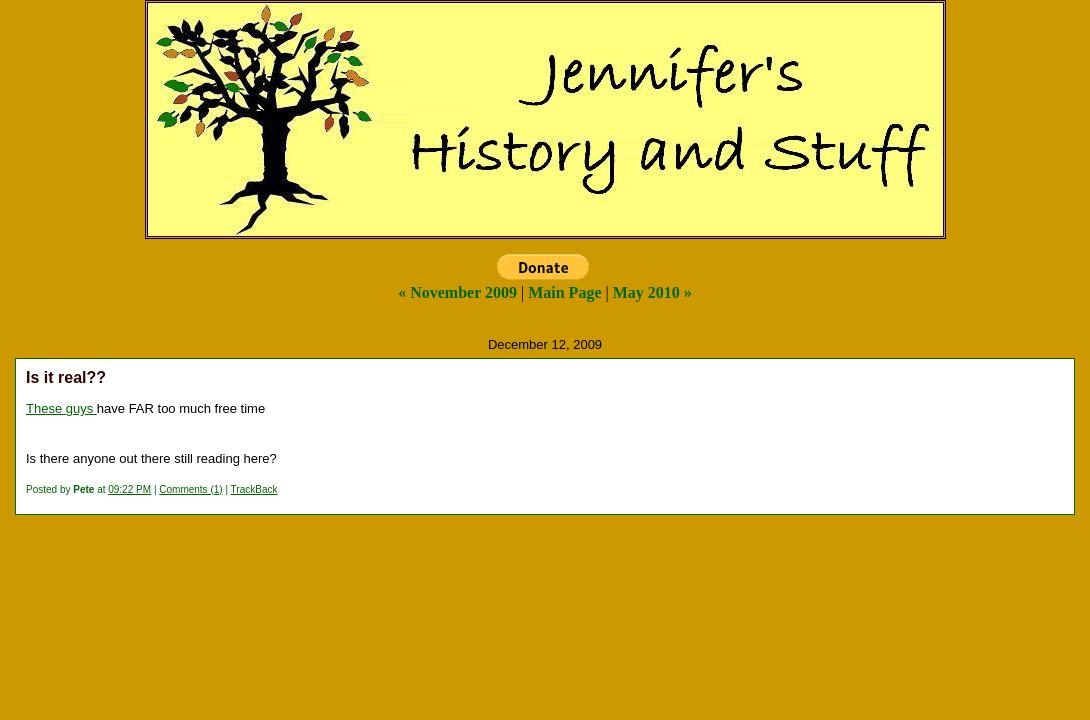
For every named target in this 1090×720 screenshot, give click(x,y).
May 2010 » (652, 292)
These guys (61, 408)
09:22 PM (129, 489)
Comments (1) (190, 489)
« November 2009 (457, 292)
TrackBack (254, 489)
